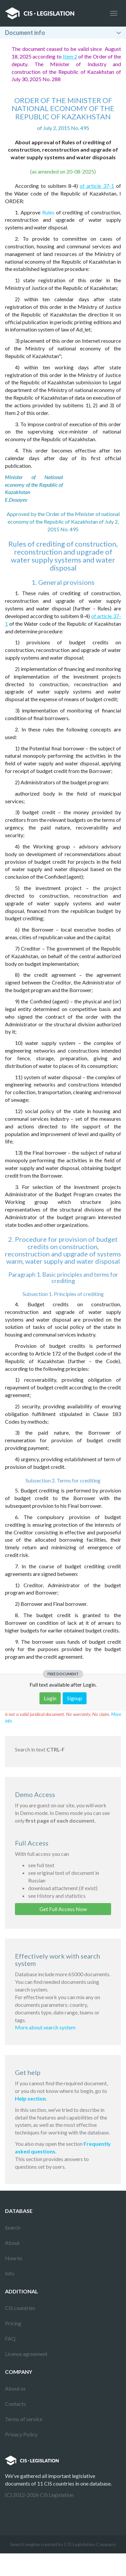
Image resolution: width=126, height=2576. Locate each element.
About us (15, 2388)
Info (9, 2273)
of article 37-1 (97, 186)
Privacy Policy (21, 2434)
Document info (25, 32)
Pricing (13, 2323)
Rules (48, 212)
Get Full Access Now (63, 1909)
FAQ (10, 2338)
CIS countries (20, 2308)
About (12, 2243)
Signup (74, 1698)
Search (12, 2227)
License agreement (26, 2354)
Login (50, 1698)
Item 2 (70, 56)
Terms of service (23, 2419)
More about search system (45, 2027)
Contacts (15, 2403)
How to (13, 2258)
